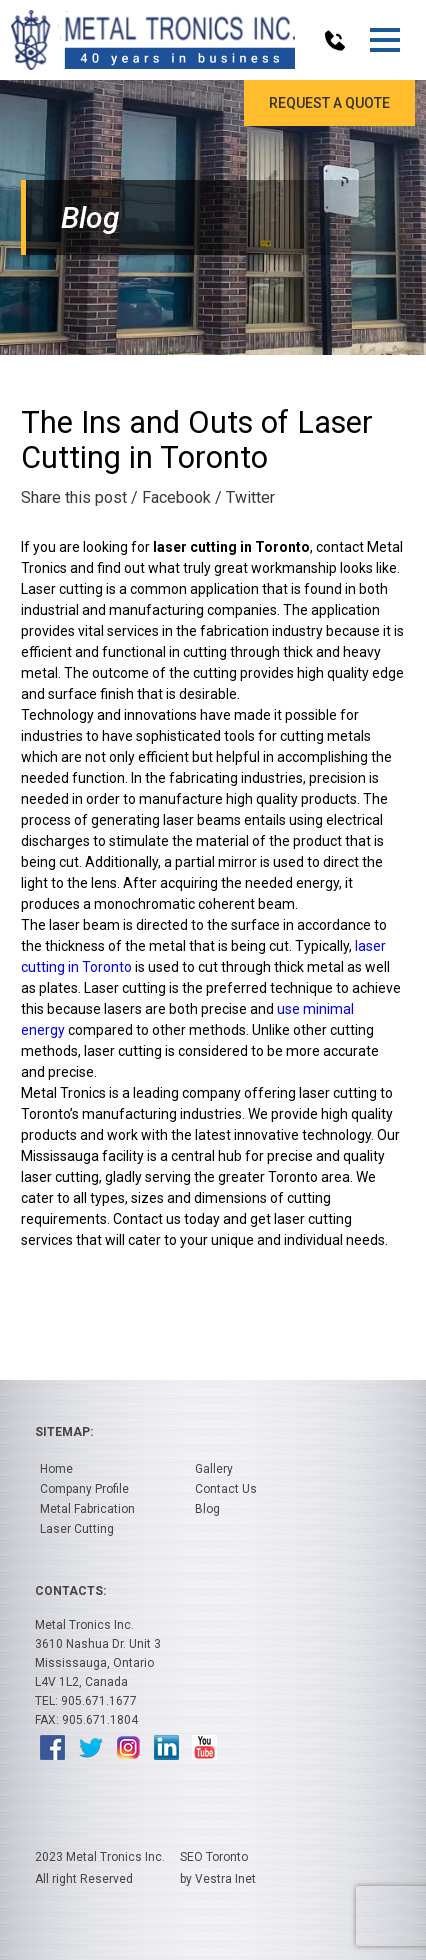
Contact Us (226, 1489)
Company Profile (84, 1489)
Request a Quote (329, 103)
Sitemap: (64, 1432)
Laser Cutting (77, 1529)
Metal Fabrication (87, 1509)
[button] (384, 40)
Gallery (214, 1469)
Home (56, 1469)
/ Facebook (171, 497)
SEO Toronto (214, 1857)
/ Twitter (245, 497)
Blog (207, 1509)
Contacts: (70, 1591)
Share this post (74, 497)
